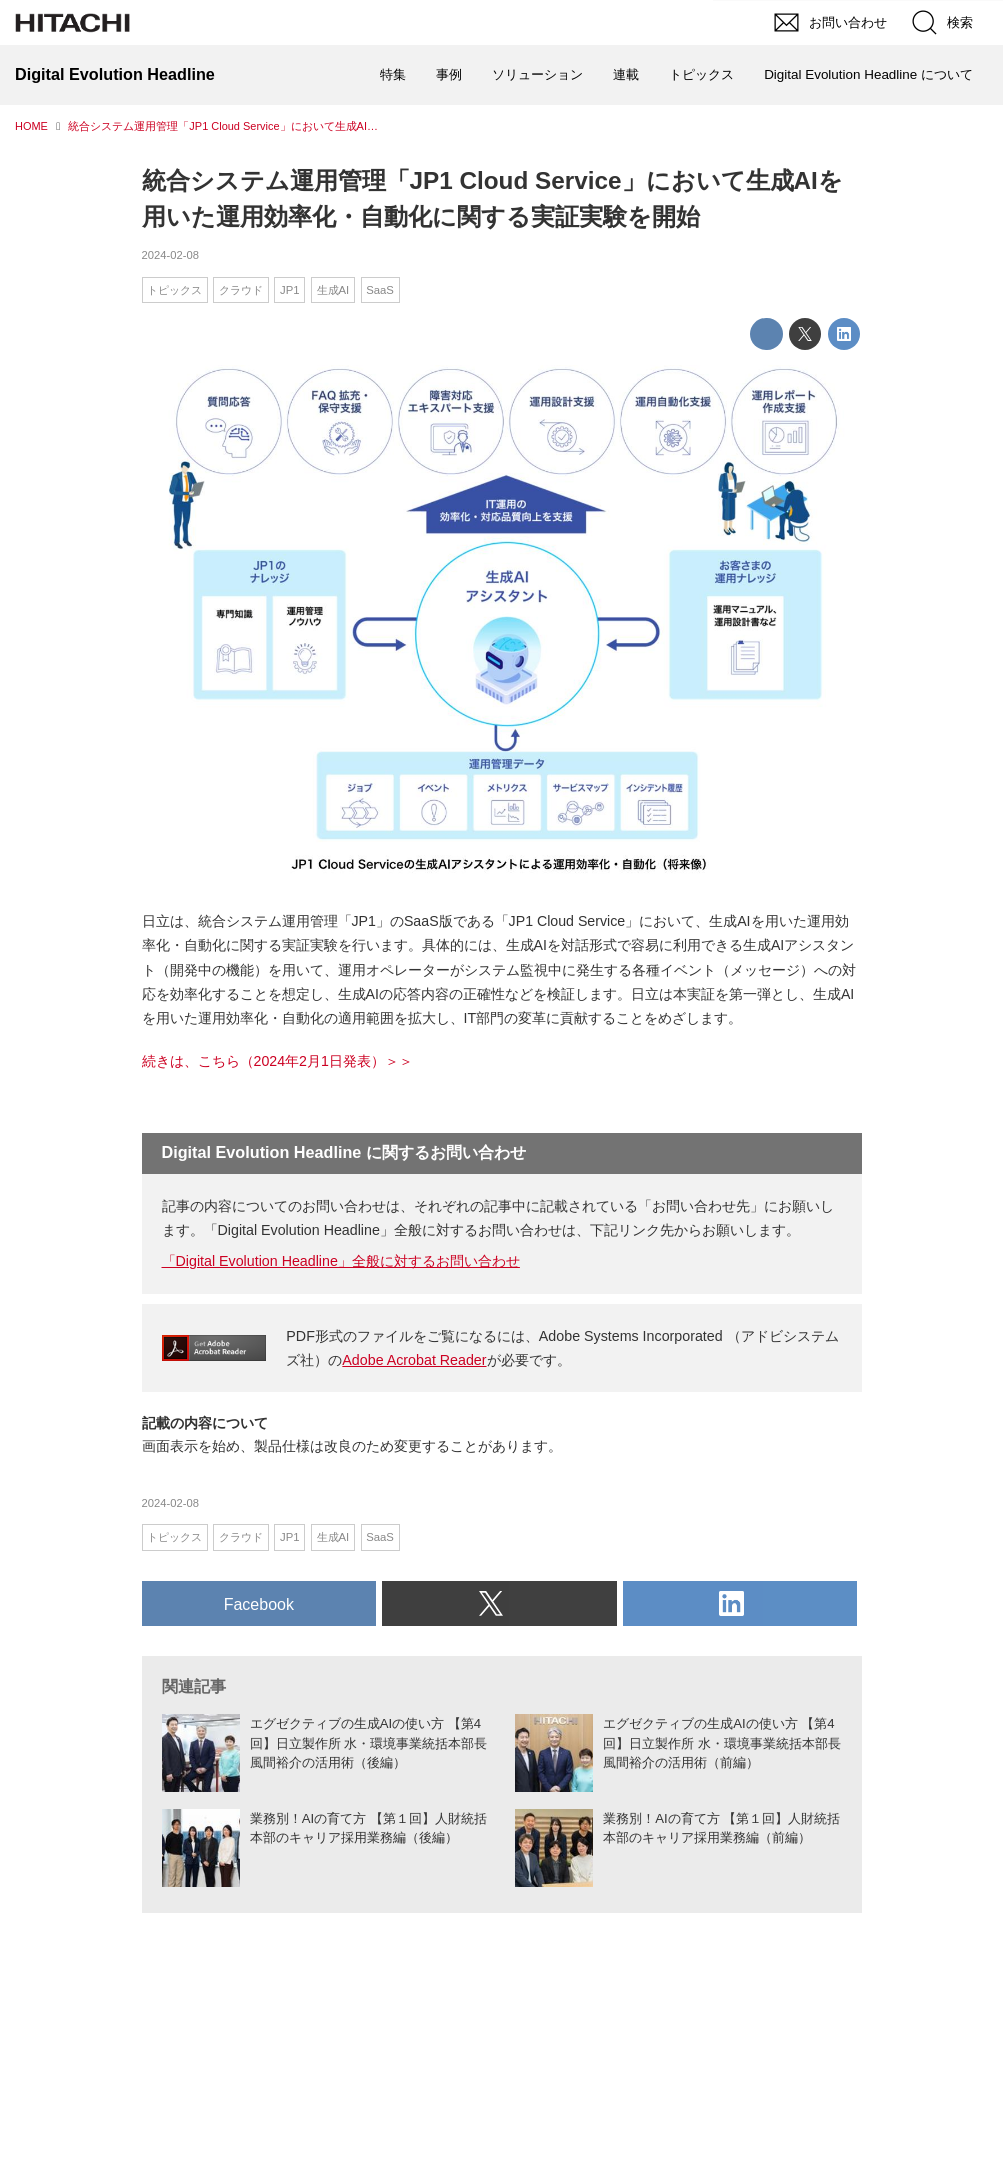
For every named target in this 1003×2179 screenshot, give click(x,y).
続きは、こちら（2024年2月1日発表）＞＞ (277, 1061)
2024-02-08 (170, 255)
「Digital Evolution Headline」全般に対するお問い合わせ (341, 1261)
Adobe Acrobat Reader (414, 1360)
